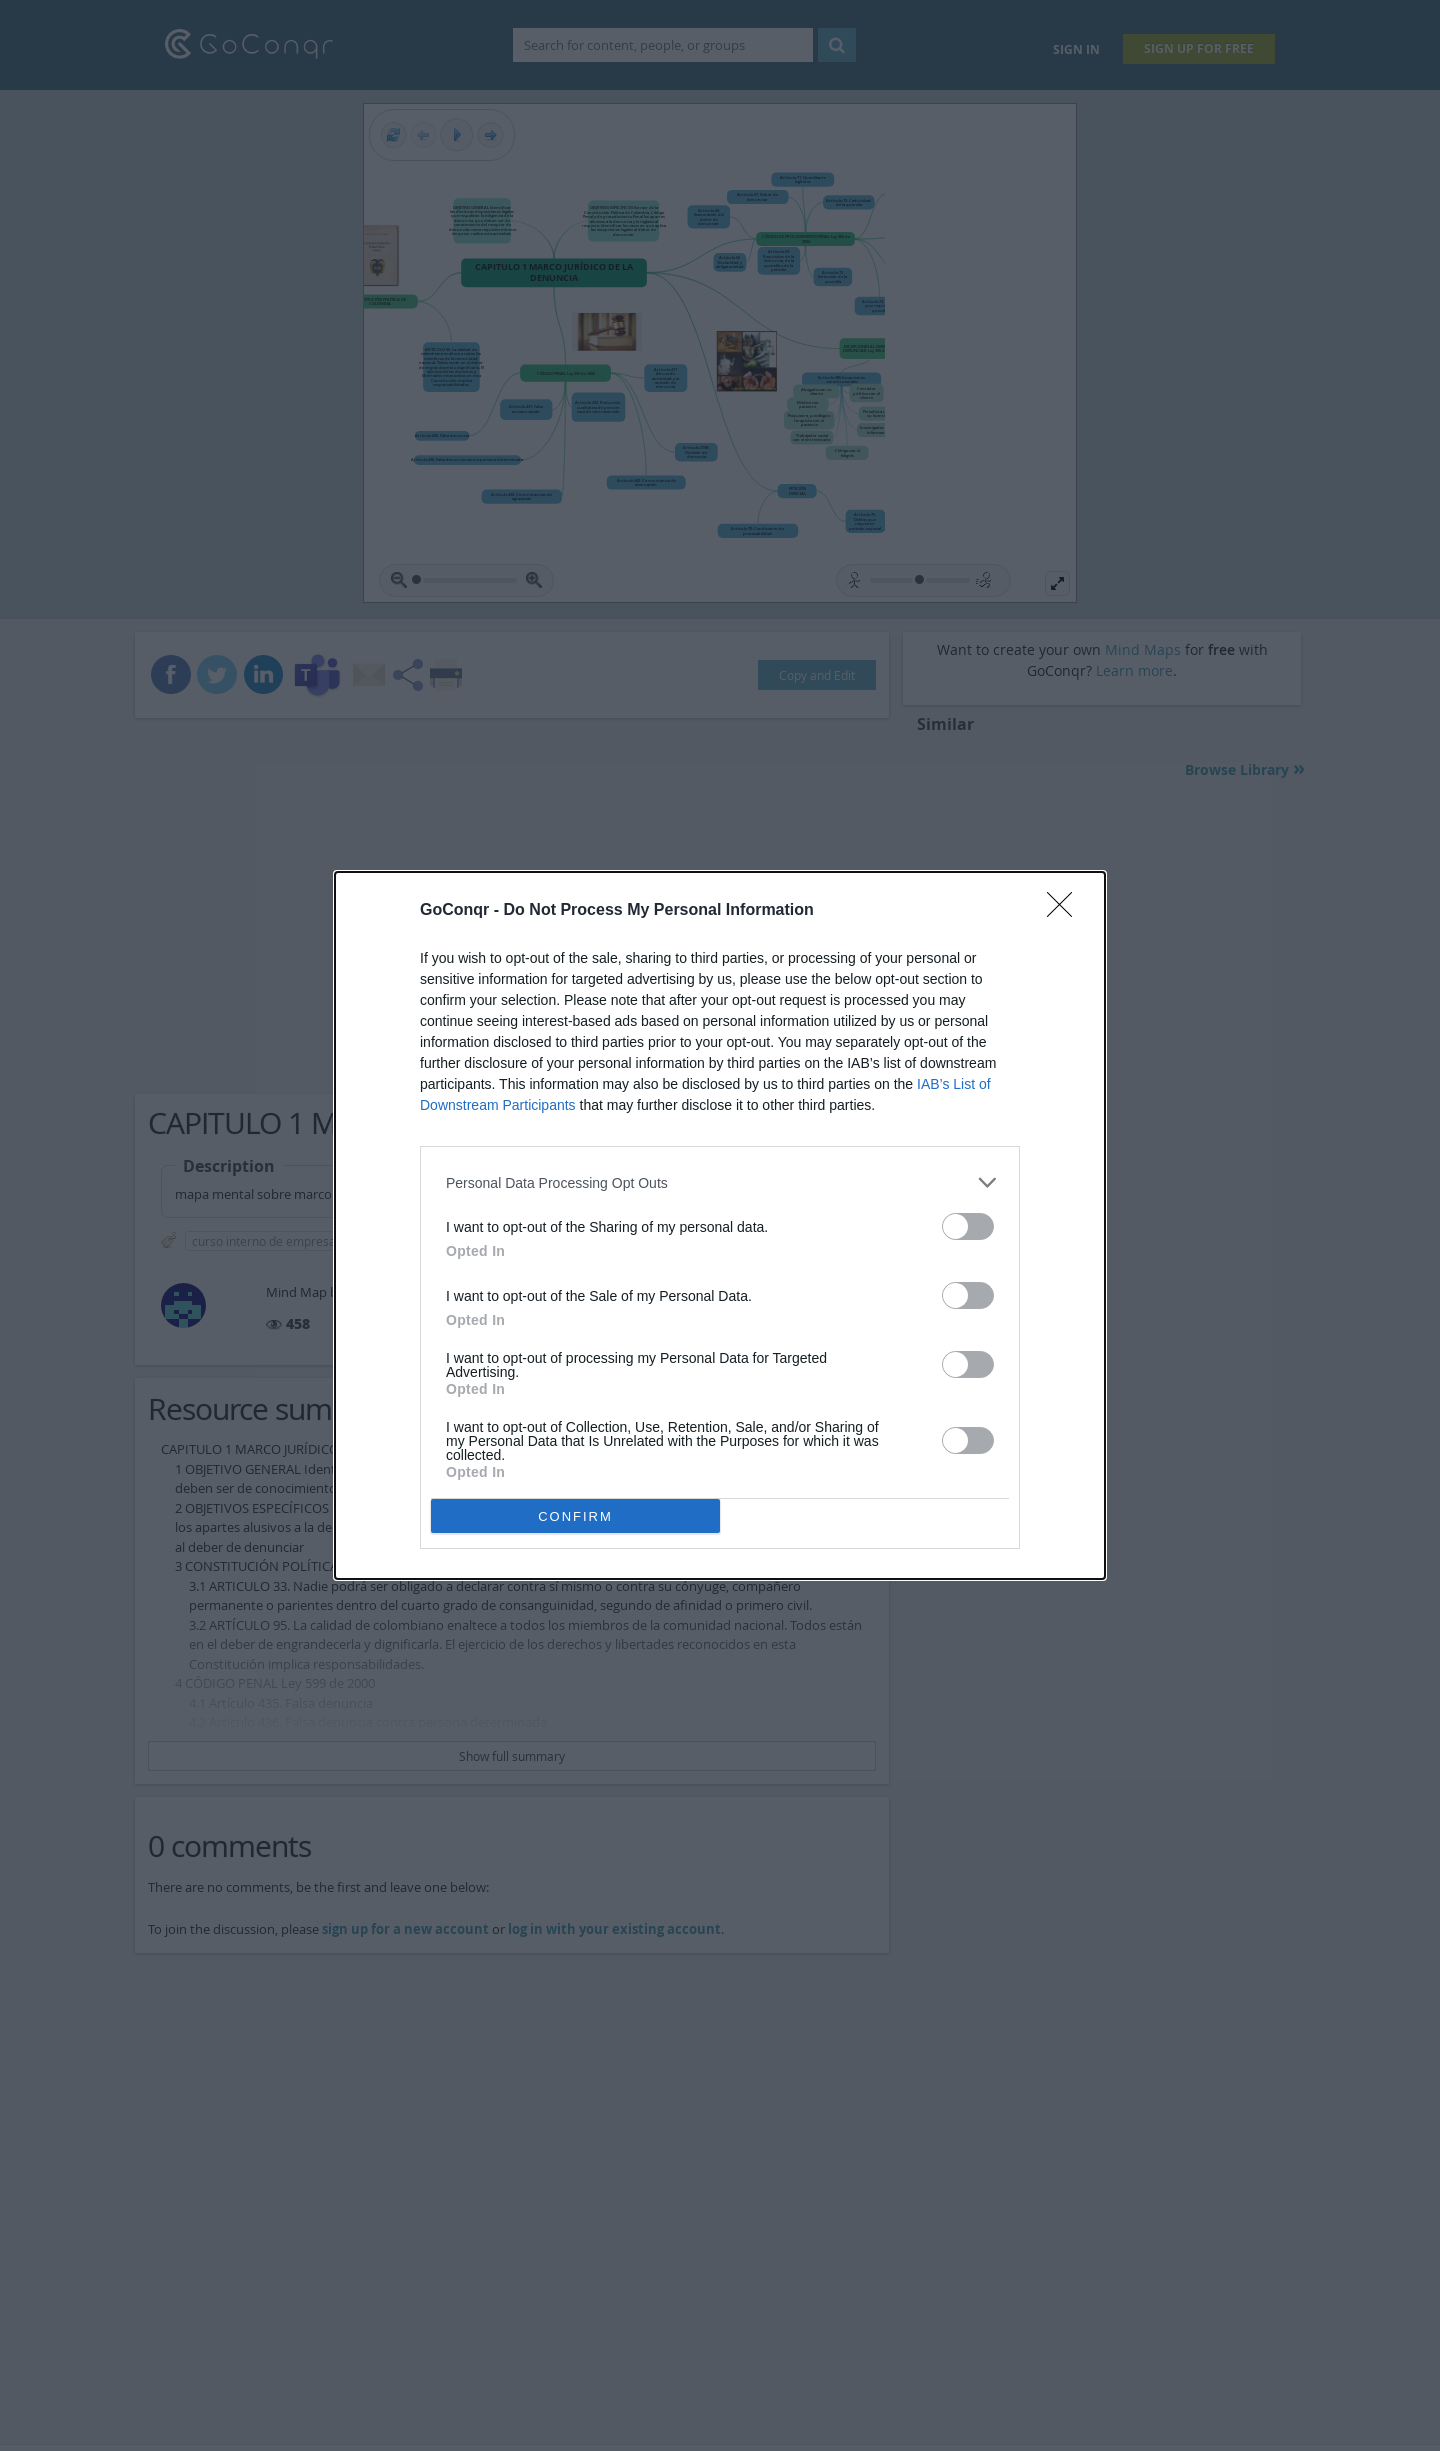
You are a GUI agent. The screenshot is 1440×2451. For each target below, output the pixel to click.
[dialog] (720, 1225)
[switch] (968, 1226)
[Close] (1066, 911)
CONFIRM (575, 1516)
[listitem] (720, 1182)
